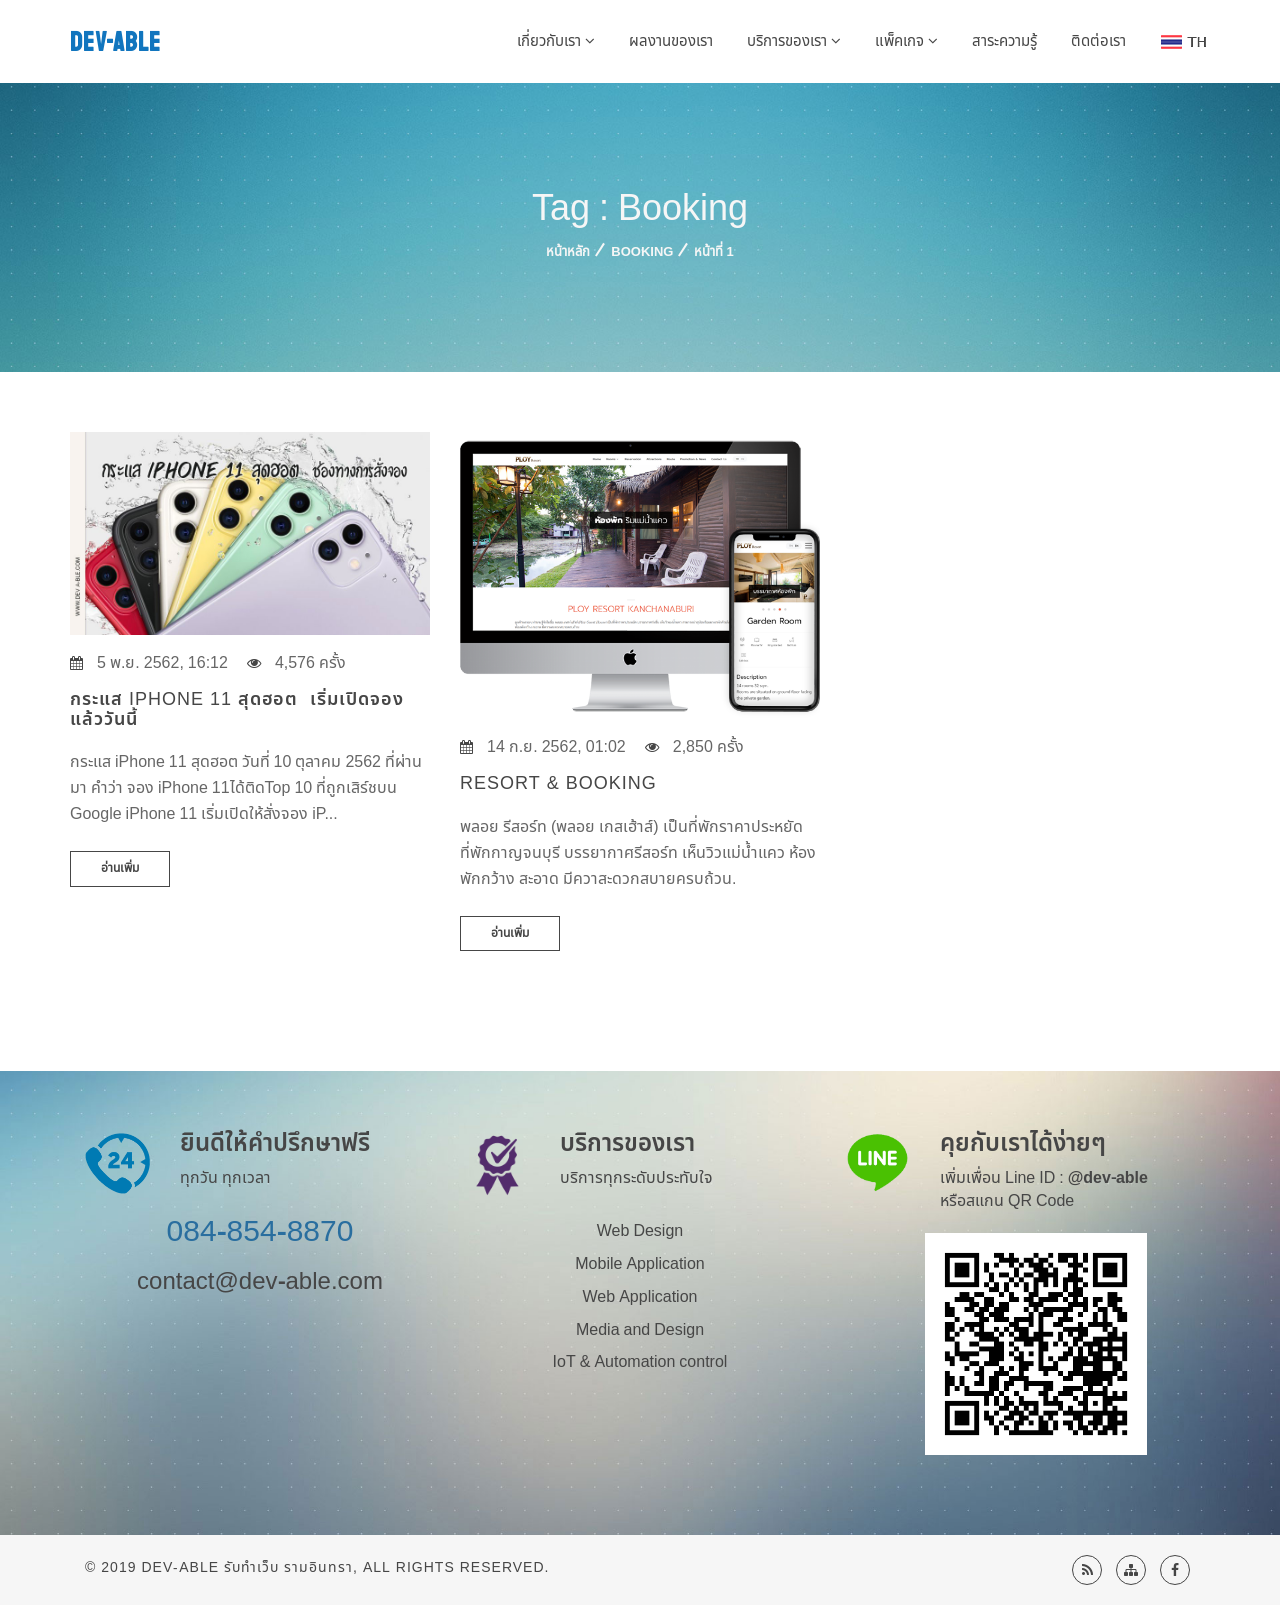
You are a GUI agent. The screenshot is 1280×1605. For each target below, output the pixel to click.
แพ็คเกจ (906, 41)
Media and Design (640, 1330)
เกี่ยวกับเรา (556, 41)
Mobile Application (639, 1264)
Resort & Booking (558, 783)
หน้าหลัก (568, 252)
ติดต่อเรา (1098, 41)
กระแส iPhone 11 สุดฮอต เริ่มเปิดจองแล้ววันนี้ (237, 709)
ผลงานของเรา (671, 41)
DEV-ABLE (115, 42)
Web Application (640, 1297)
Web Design (640, 1231)
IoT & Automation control (640, 1362)
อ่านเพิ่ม (120, 868)
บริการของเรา (794, 41)
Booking (642, 252)
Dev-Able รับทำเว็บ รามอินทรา (247, 1567)
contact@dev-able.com (260, 1282)
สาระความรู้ (1004, 41)
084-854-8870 (260, 1232)
